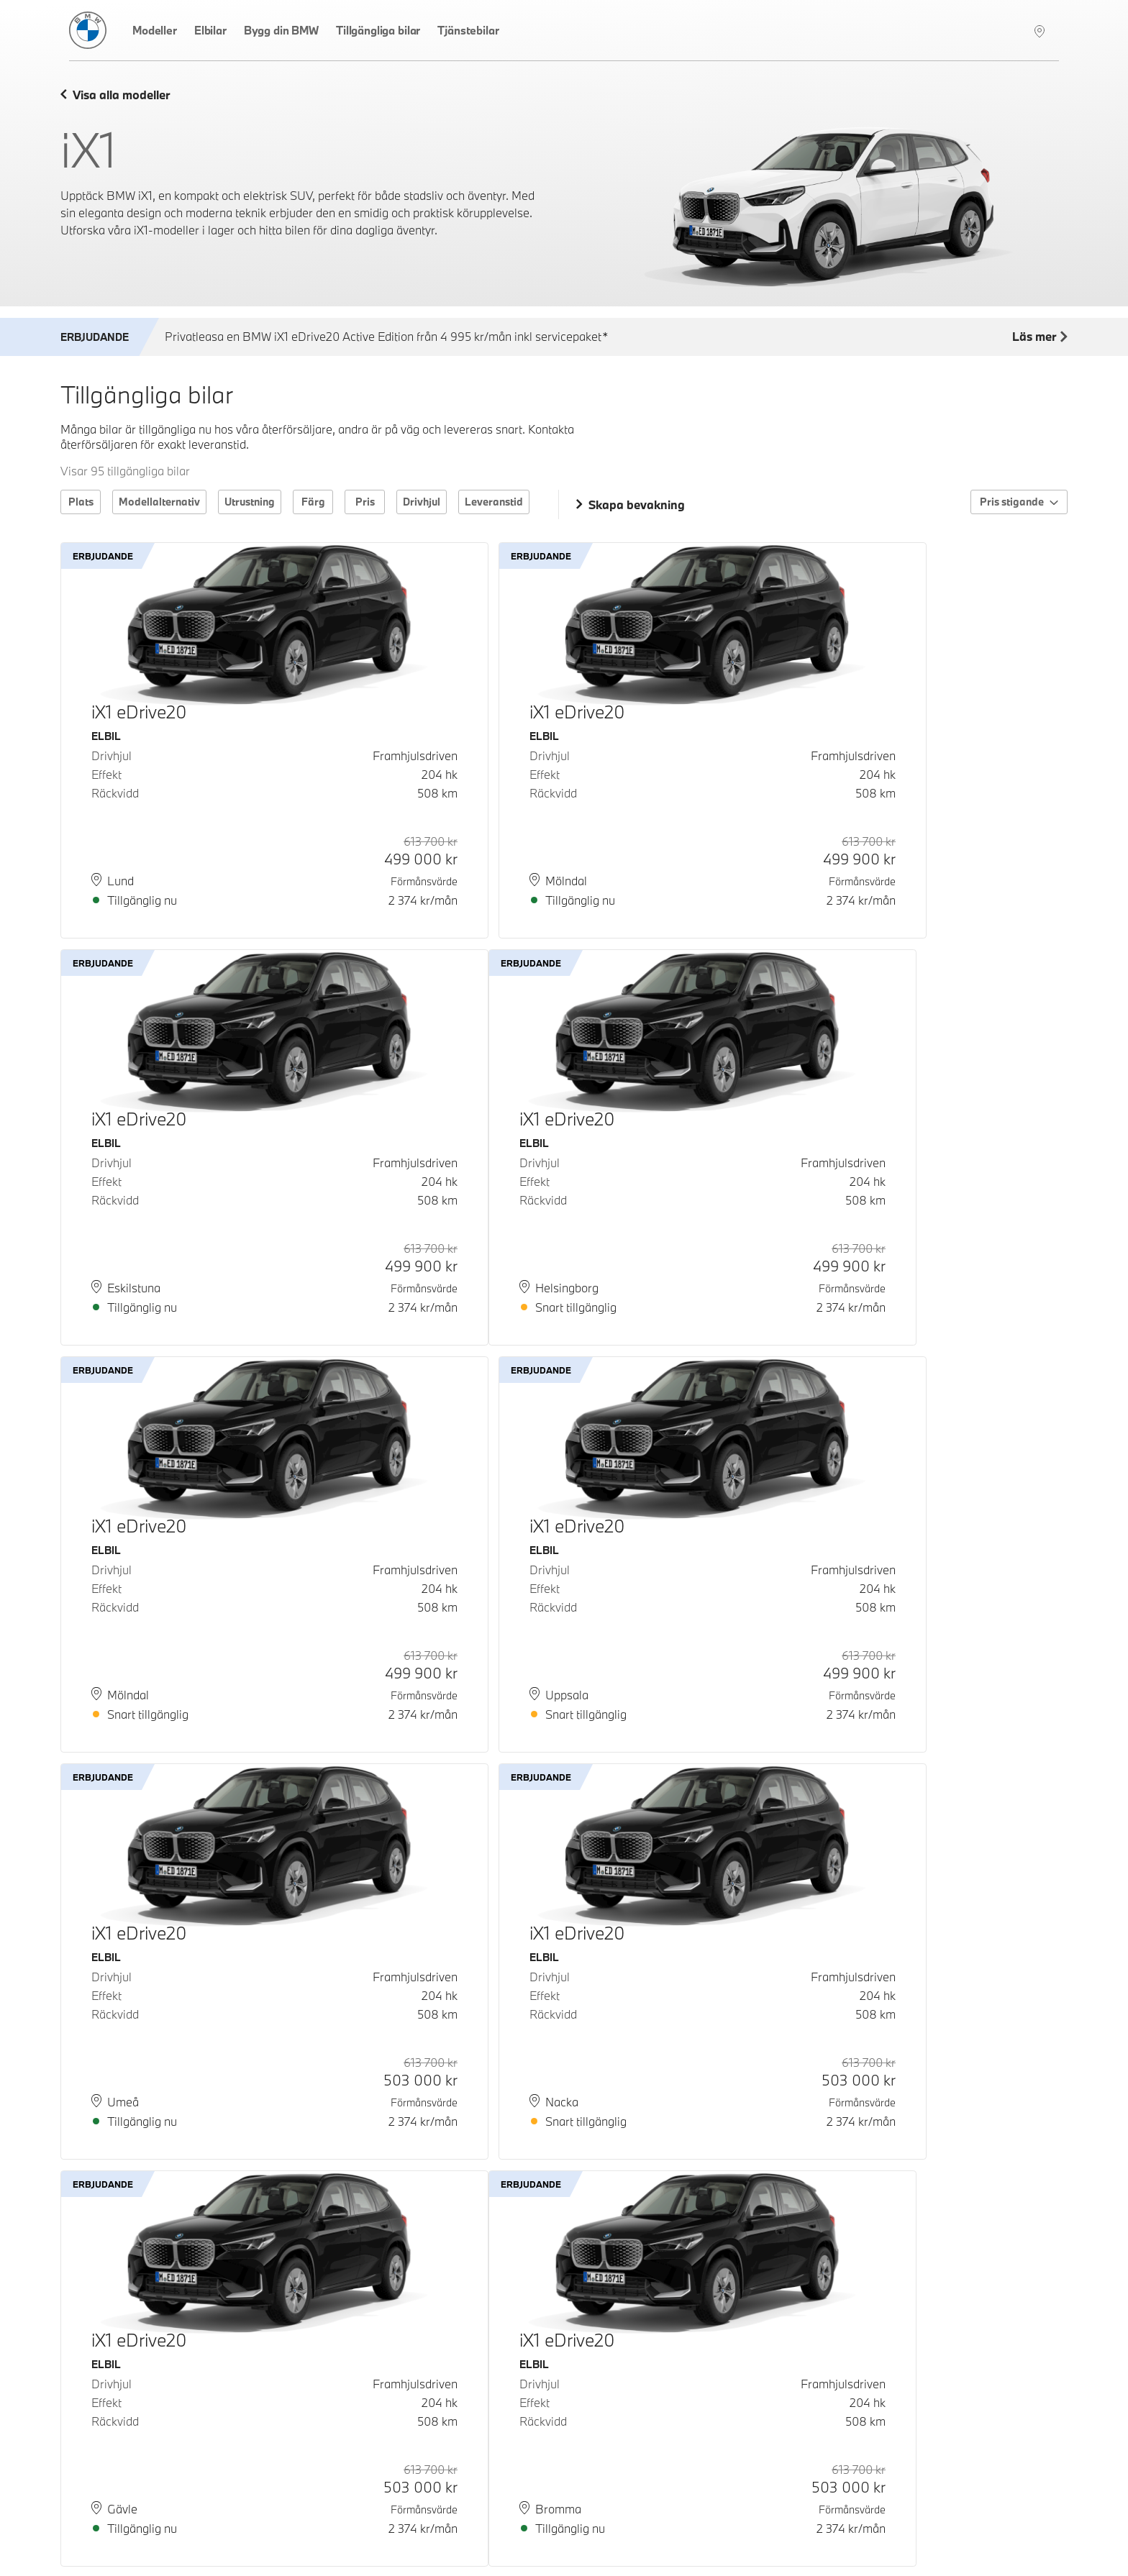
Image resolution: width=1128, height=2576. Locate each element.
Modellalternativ (159, 501)
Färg (313, 501)
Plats (81, 501)
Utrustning (249, 501)
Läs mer (1040, 337)
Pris (365, 501)
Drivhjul (421, 501)
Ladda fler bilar (564, 2475)
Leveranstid (494, 501)
